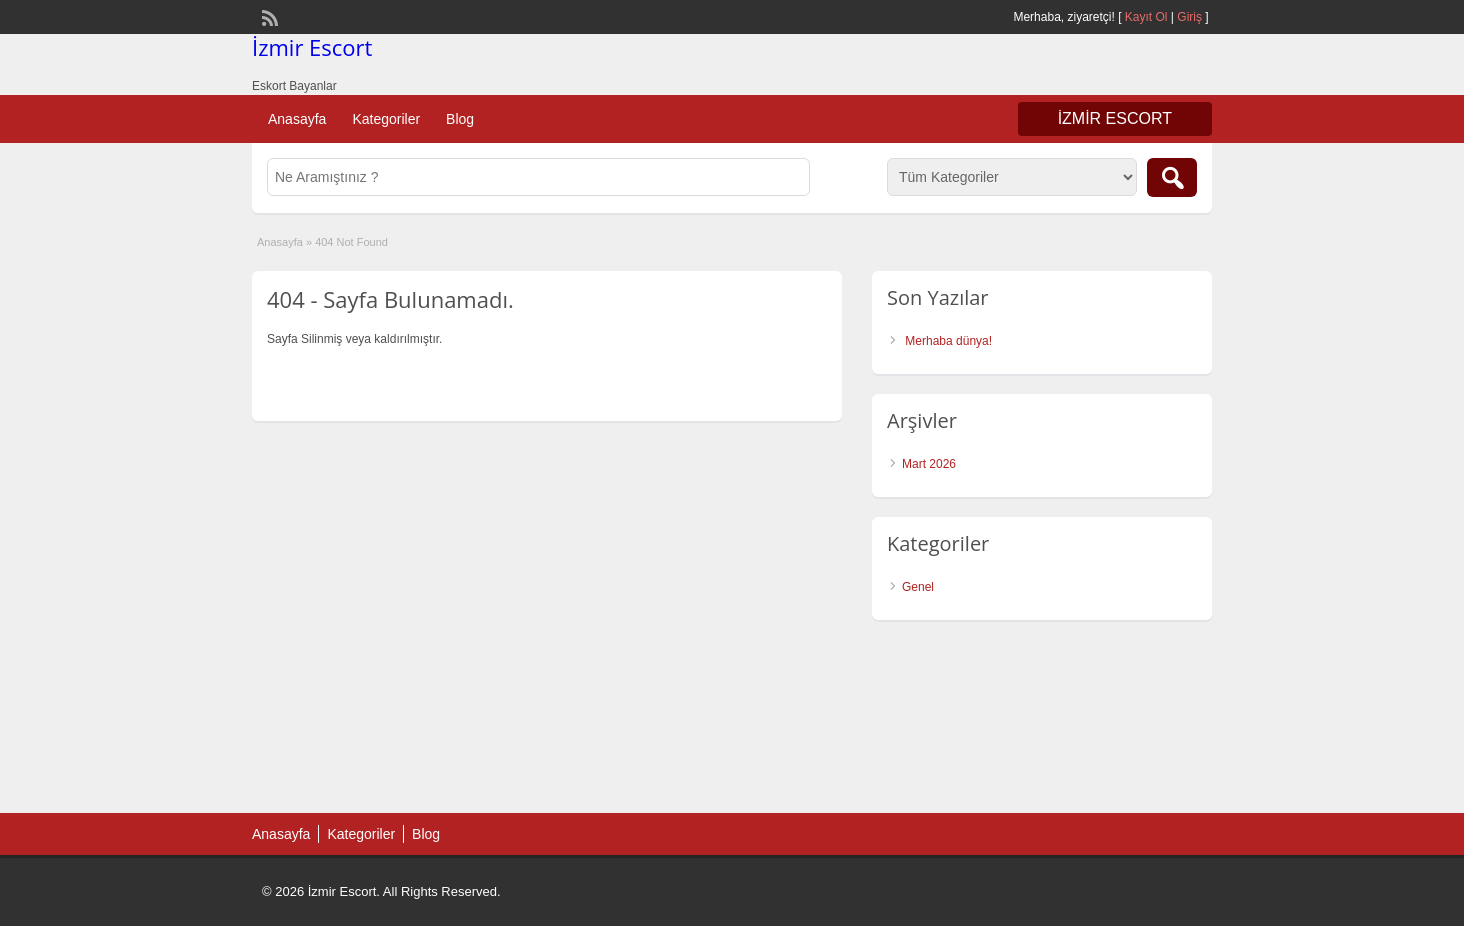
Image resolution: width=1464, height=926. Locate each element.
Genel (918, 587)
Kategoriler (386, 119)
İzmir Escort (312, 47)
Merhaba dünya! (948, 341)
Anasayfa (297, 119)
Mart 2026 (929, 464)
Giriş (1189, 17)
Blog (460, 119)
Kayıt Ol (1146, 17)
